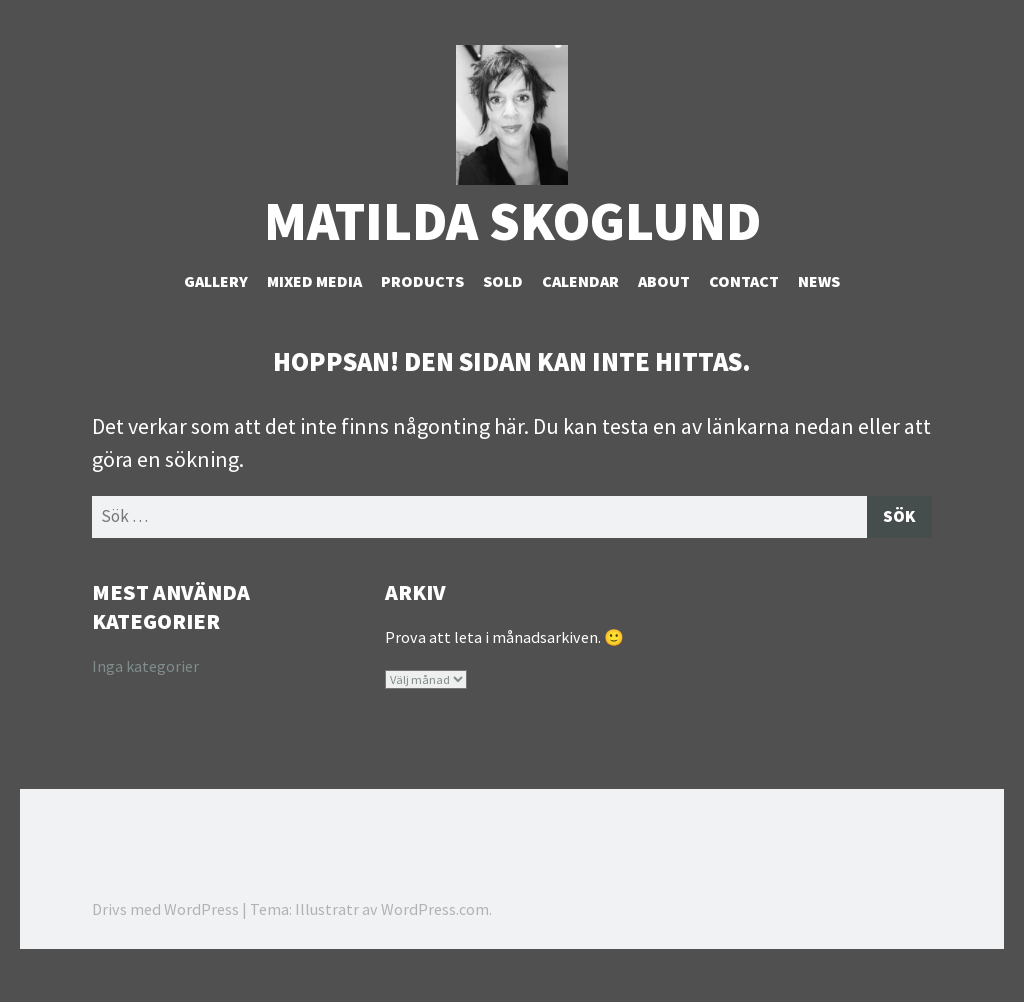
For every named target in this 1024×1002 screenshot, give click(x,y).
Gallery (216, 311)
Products (422, 311)
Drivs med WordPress (165, 942)
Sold (503, 311)
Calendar (580, 311)
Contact (744, 311)
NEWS (819, 311)
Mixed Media (314, 311)
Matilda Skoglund (512, 250)
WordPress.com (435, 942)
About (664, 311)
